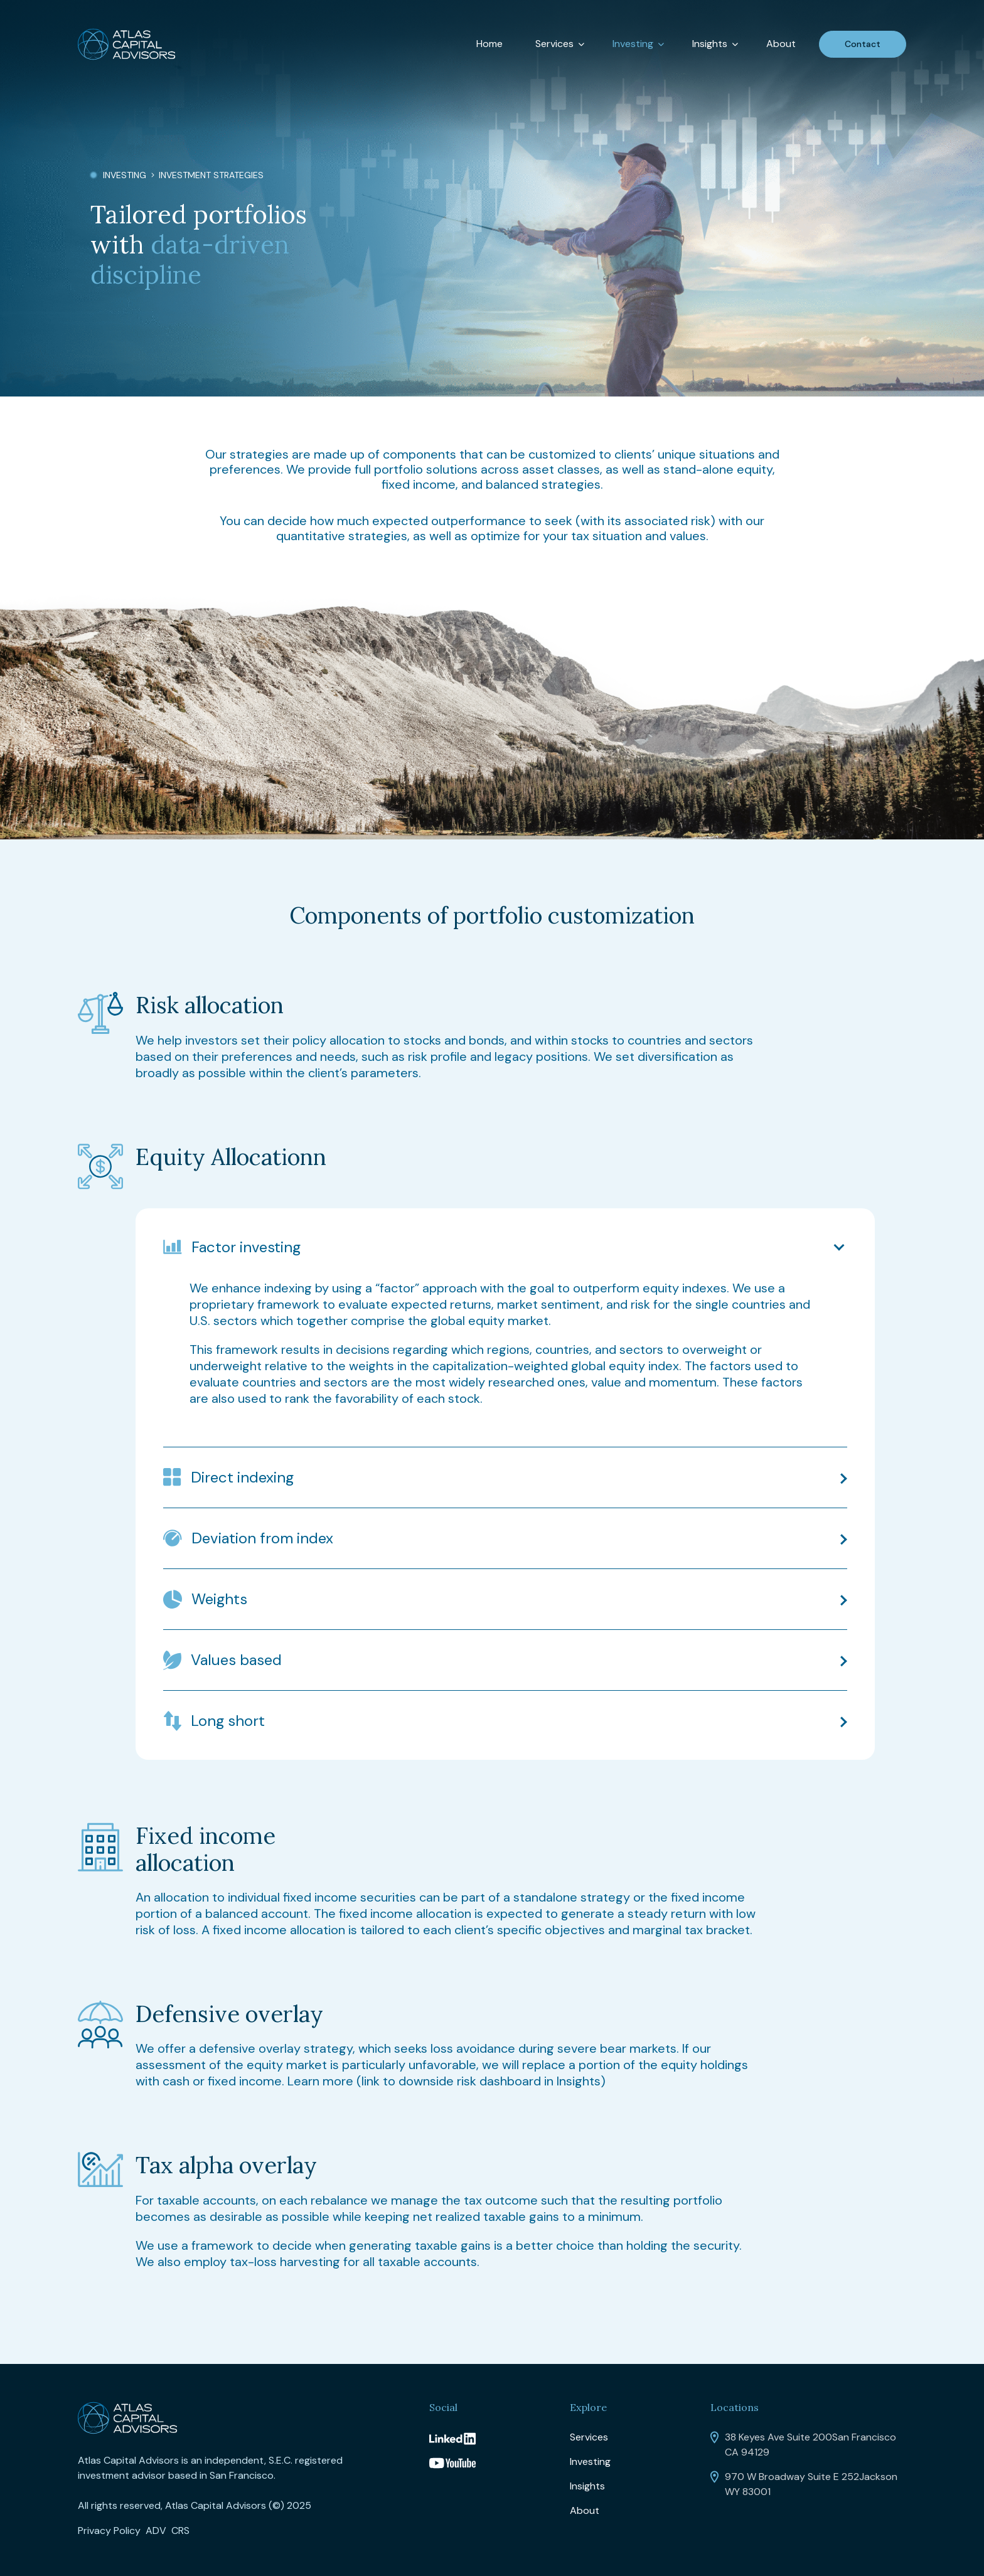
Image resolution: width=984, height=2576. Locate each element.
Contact (862, 44)
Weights (219, 1599)
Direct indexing (242, 1477)
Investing (632, 43)
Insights (709, 43)
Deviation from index (262, 1538)
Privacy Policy (109, 2530)
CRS (180, 2530)
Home (489, 43)
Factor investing (246, 1247)
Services (554, 43)
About (781, 43)
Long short (228, 1720)
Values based (236, 1659)
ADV (156, 2530)
